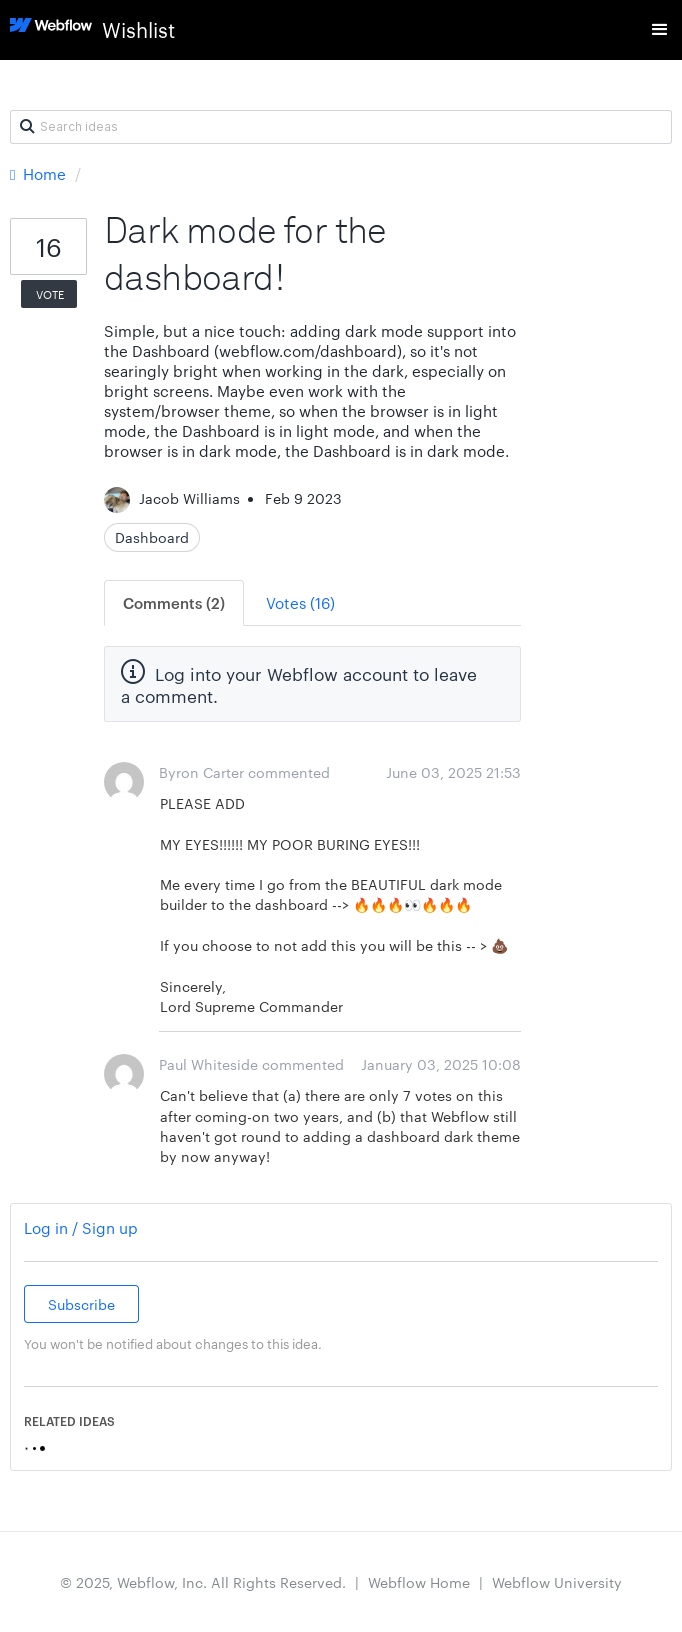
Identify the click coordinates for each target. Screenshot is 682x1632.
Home (40, 173)
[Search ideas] (341, 127)
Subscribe (81, 1304)
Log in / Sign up (81, 1227)
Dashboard (152, 537)
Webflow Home (419, 1582)
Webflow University (557, 1582)
